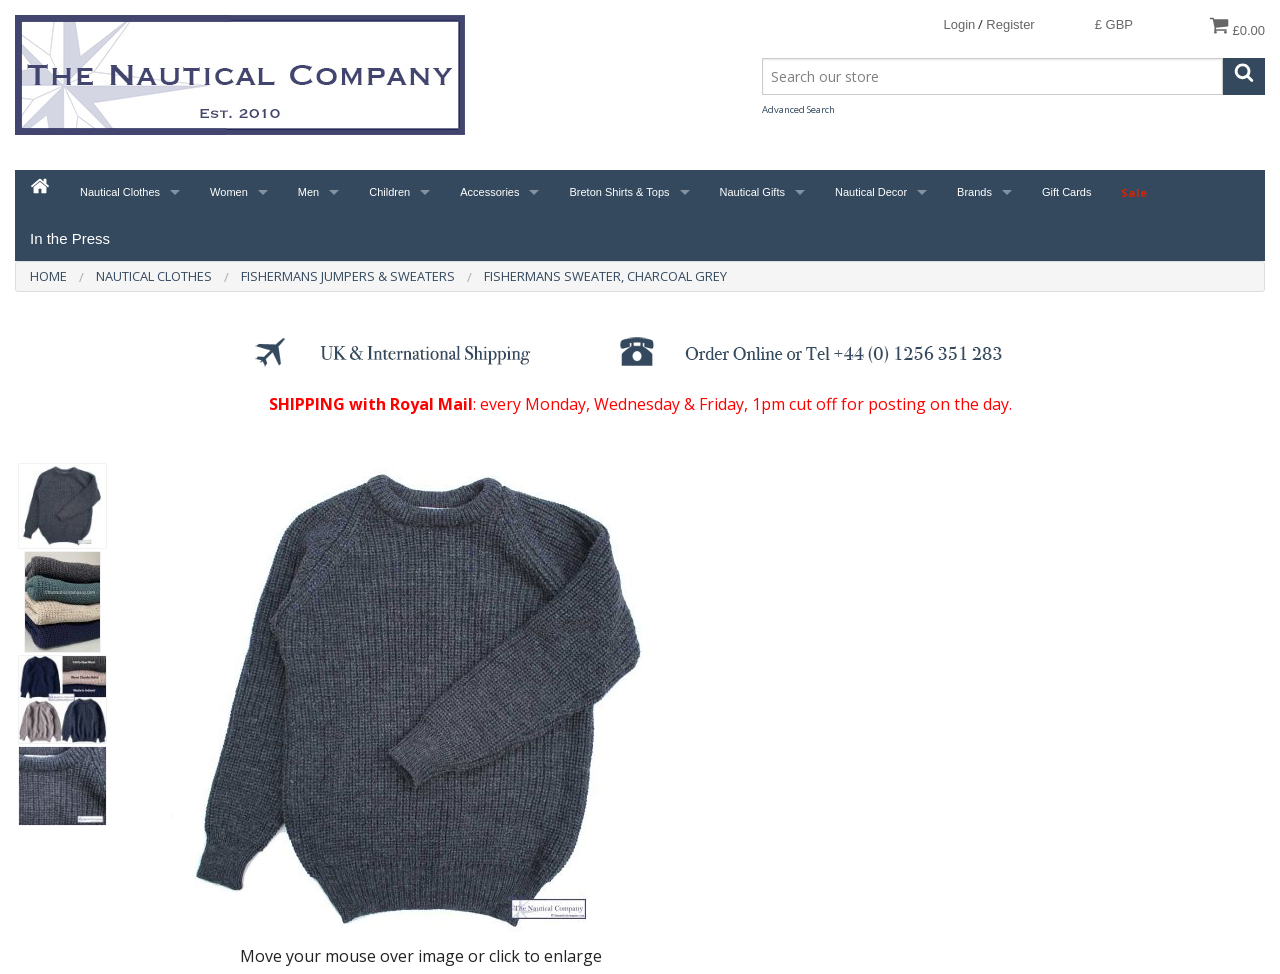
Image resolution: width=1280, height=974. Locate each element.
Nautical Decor (871, 192)
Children (389, 192)
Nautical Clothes (120, 192)
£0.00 (1237, 26)
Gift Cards (1067, 192)
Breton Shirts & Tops (619, 192)
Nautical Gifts (752, 192)
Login (959, 24)
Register (1010, 24)
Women (229, 192)
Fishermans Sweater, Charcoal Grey (605, 276)
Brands (974, 192)
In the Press (70, 238)
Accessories (489, 192)
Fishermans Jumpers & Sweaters (348, 276)
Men (308, 192)
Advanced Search (798, 109)
